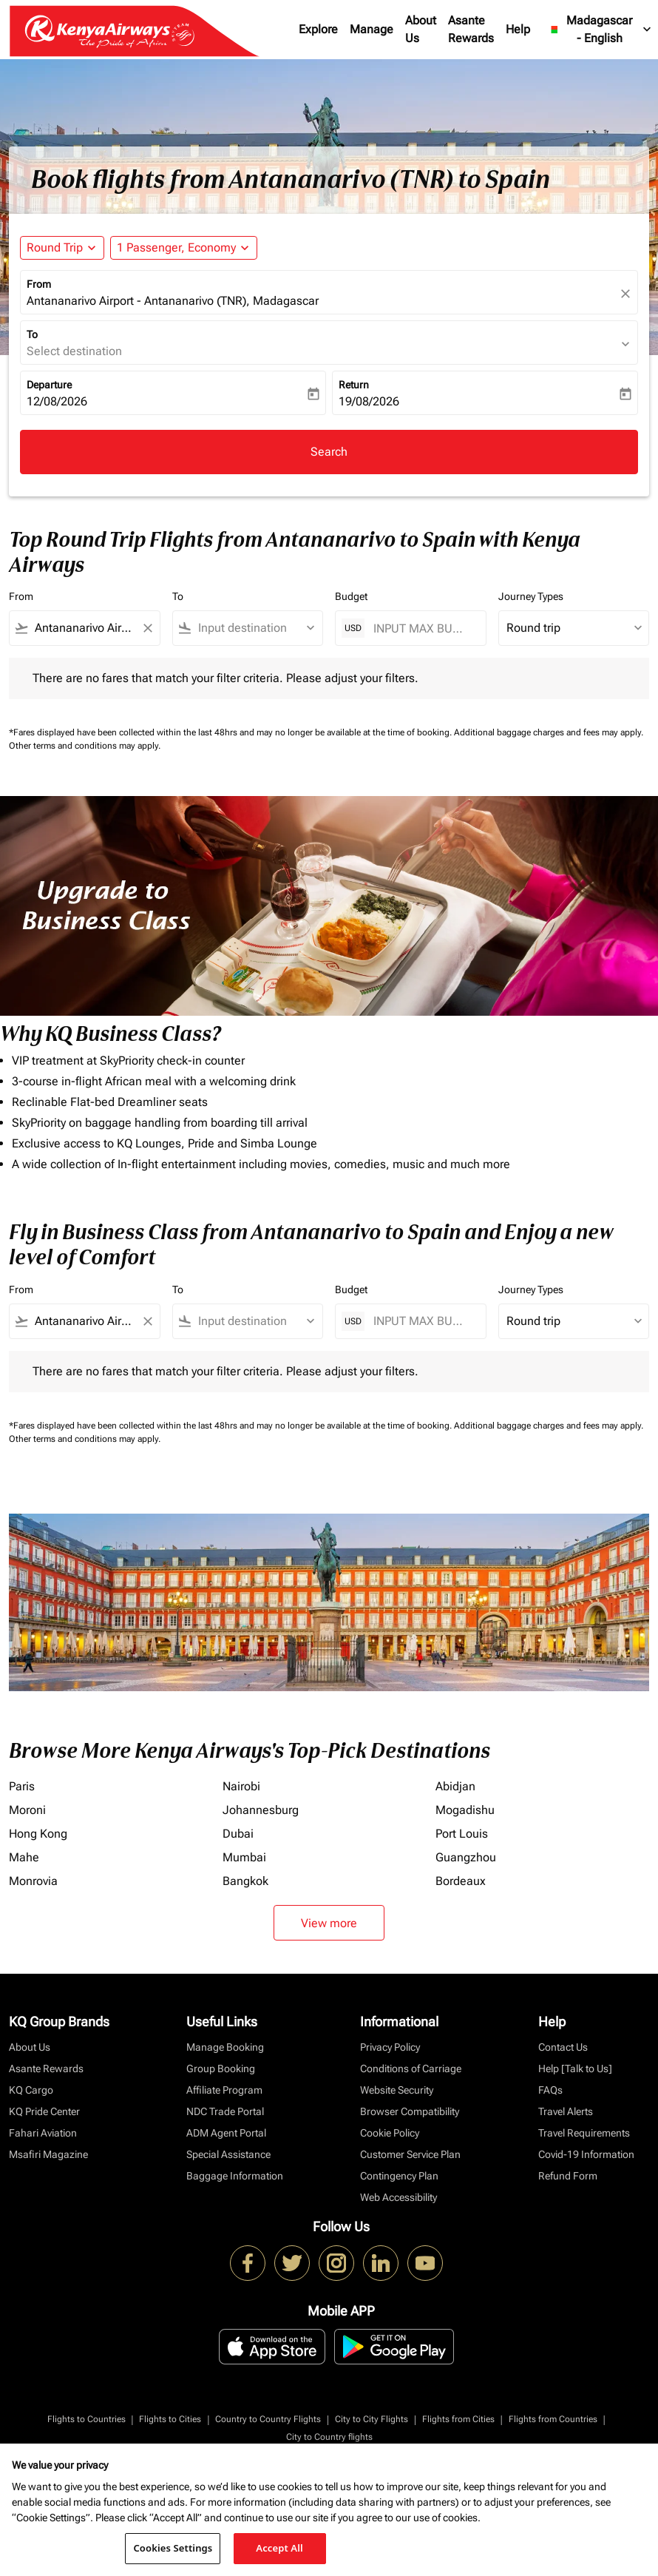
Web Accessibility (398, 2197)
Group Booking (220, 2068)
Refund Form (567, 2176)
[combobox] (85, 628)
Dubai (238, 1834)
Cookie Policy (389, 2133)
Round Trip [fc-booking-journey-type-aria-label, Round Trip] (55, 247)
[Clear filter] (147, 628)
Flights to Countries (86, 2419)
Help (518, 29)
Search (329, 452)
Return (354, 385)
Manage (371, 29)
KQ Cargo (31, 2090)
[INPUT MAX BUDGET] (422, 628)
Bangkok (245, 1881)
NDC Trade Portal (225, 2111)
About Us (420, 29)
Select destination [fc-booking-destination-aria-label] (74, 351)
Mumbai (244, 1857)
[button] (183, 248)
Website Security (396, 2090)
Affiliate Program (224, 2090)
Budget (351, 596)
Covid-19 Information (586, 2154)
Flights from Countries (553, 2419)
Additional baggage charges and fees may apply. (548, 732)
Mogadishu (465, 1810)
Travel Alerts (565, 2111)
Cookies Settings (172, 2548)
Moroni (27, 1810)
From (39, 284)
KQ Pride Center (44, 2111)
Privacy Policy (390, 2047)
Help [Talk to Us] (575, 2068)
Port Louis (461, 1834)
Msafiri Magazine (48, 2154)
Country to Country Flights (268, 2419)
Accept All (279, 2548)
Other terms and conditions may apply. (84, 746)
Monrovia (33, 1881)
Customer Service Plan (410, 2154)
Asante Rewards (471, 29)
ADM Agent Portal (226, 2133)
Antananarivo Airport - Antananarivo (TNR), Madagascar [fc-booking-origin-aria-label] (173, 301)
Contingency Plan (399, 2176)
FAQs (550, 2090)
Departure (49, 385)
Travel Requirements (584, 2133)
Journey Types (530, 596)
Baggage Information (234, 2176)
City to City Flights (371, 2419)
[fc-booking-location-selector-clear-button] (627, 293)
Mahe (24, 1857)
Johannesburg (261, 1810)
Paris (22, 1786)
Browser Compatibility (409, 2111)
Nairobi (241, 1786)
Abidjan (455, 1786)
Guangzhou (465, 1857)
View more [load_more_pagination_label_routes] (329, 1923)
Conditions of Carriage (410, 2068)
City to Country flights (329, 2437)
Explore (318, 29)
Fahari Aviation (43, 2133)
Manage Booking (225, 2047)
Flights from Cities (458, 2419)
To (32, 334)
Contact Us (563, 2047)
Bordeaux (460, 1881)
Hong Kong (38, 1834)
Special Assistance (228, 2154)
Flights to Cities (170, 2419)
